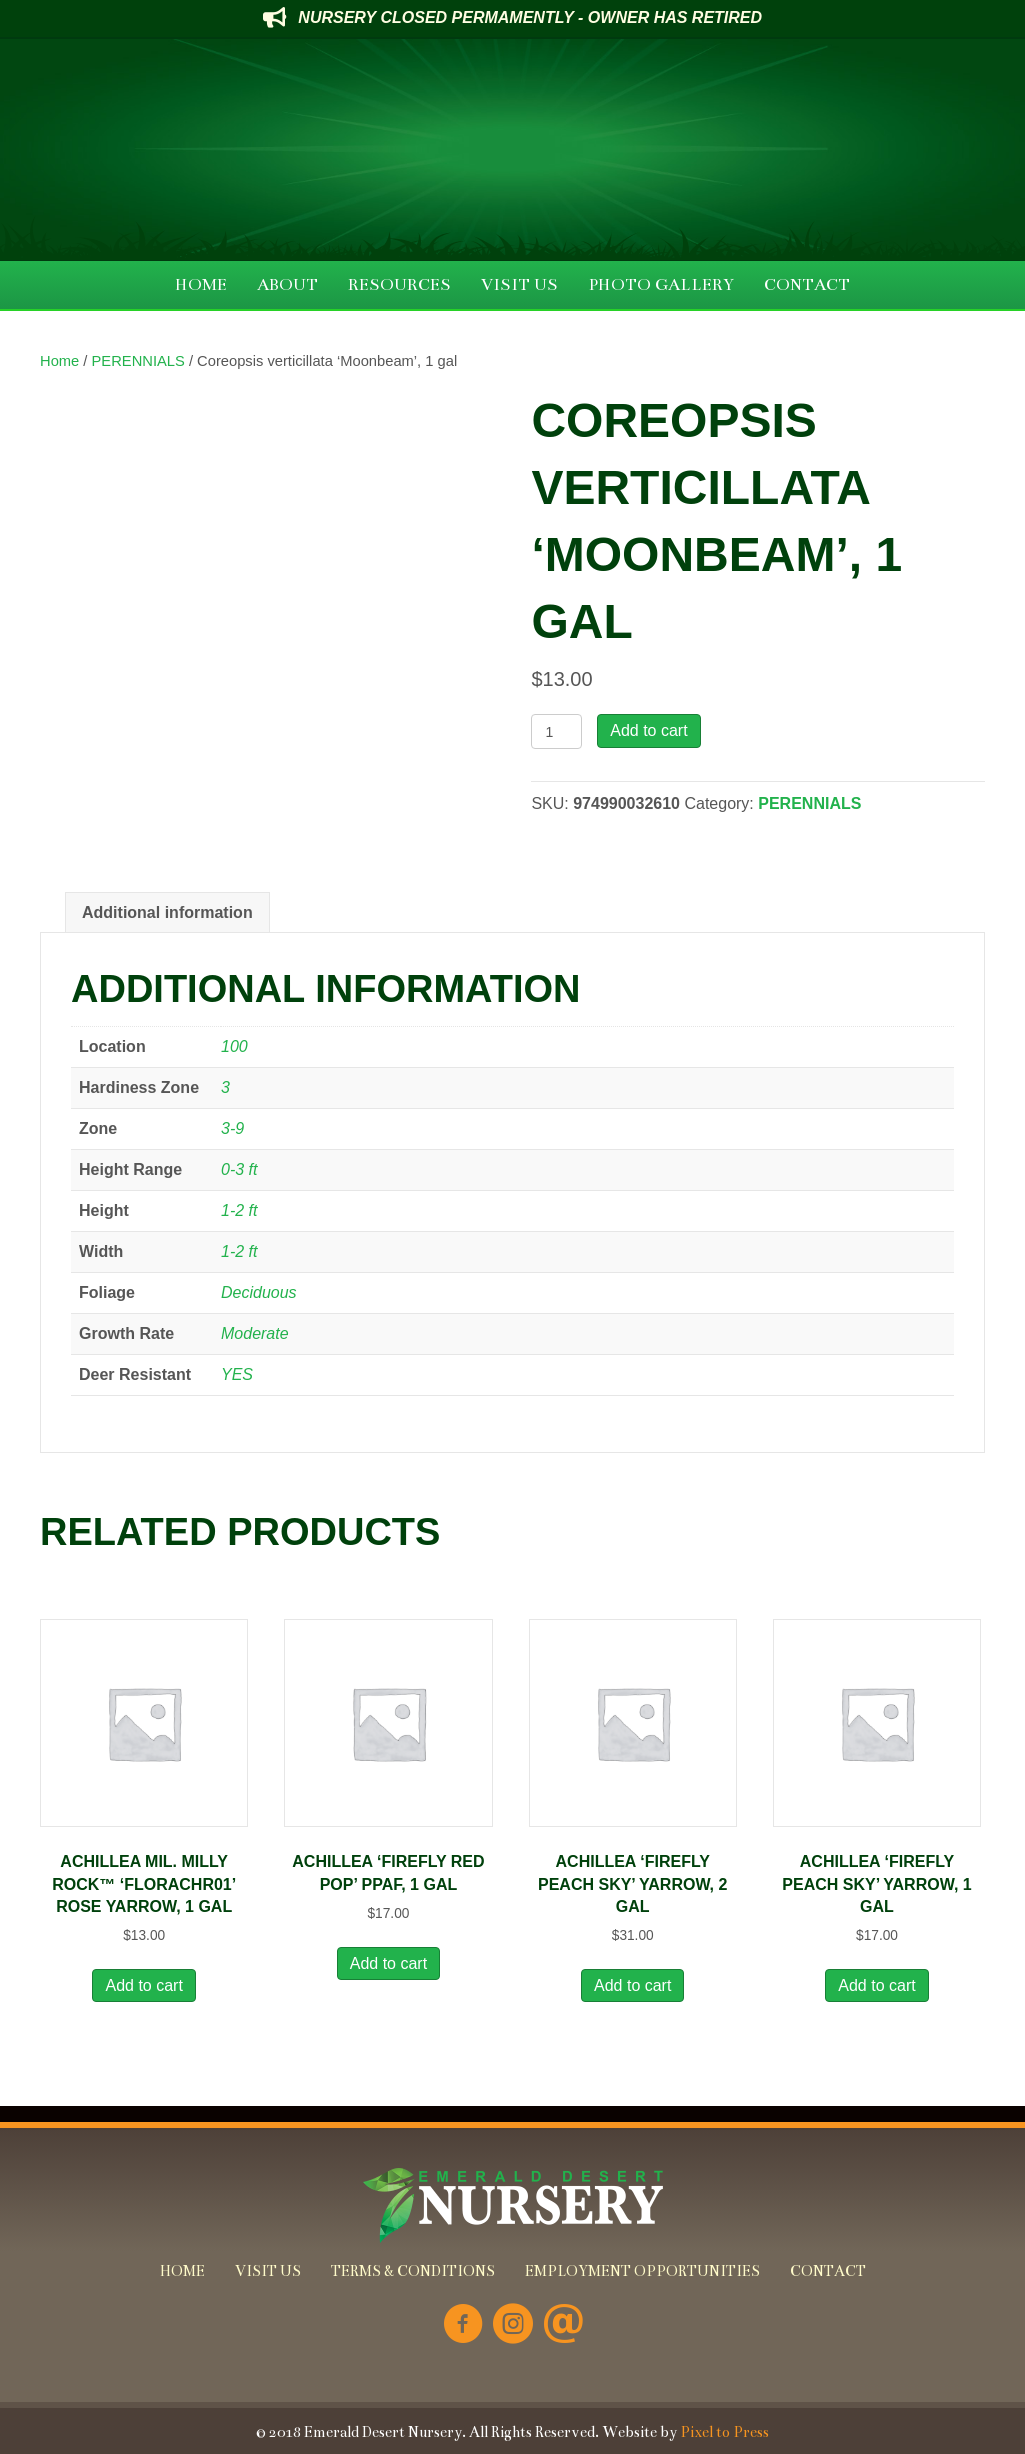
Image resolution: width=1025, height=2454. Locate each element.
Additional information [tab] (167, 912)
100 (234, 1046)
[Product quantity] (556, 731)
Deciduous (259, 1292)
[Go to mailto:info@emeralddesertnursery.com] (563, 2325)
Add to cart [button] (143, 1985)
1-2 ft (239, 1210)
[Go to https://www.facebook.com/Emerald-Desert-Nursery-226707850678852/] (463, 2325)
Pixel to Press (724, 2432)
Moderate (255, 1333)
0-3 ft (239, 1169)
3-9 (232, 1128)
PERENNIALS (138, 361)
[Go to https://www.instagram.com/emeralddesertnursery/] (513, 2325)
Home (59, 361)
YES (237, 1374)
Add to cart (648, 730)
